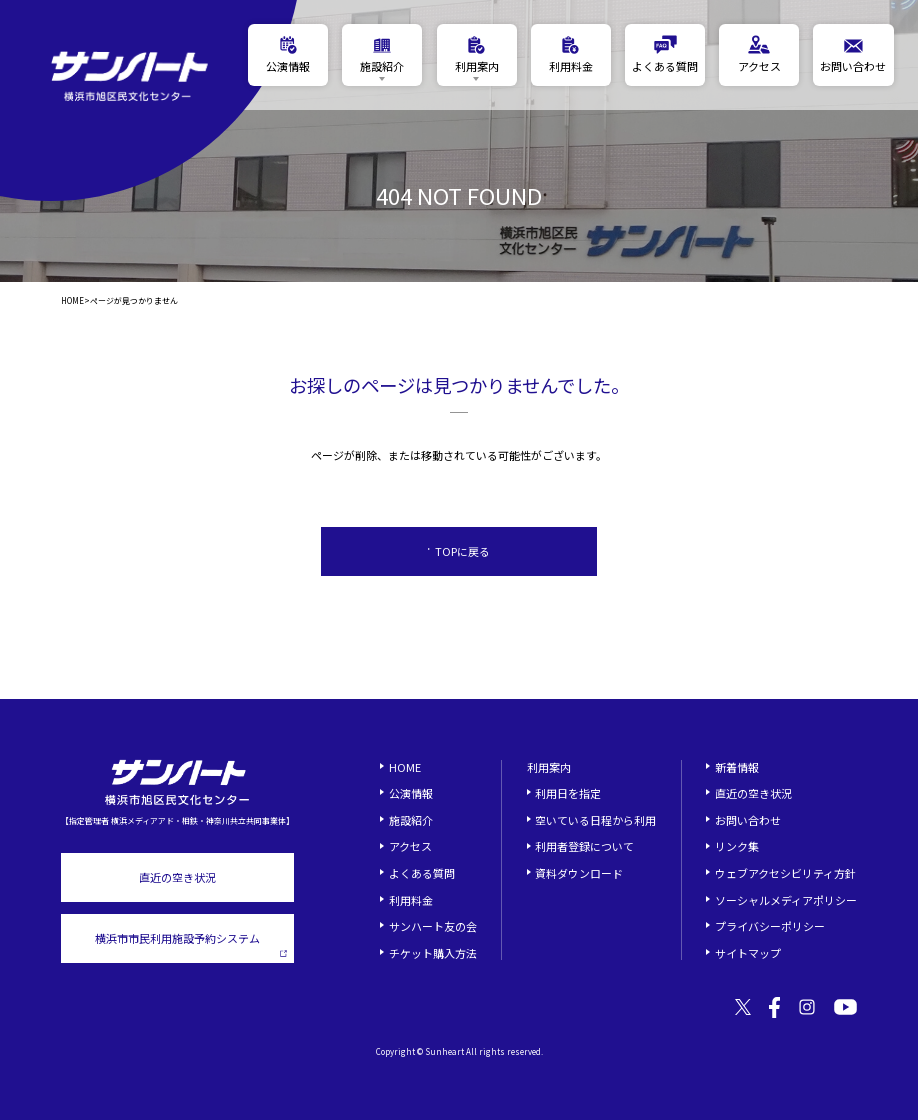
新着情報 (737, 767)
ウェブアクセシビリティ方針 (785, 873)
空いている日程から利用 (595, 820)
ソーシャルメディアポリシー (786, 900)
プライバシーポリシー (770, 926)
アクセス (410, 846)
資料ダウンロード (579, 873)
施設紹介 (411, 820)
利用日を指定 (568, 793)
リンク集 (737, 846)
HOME (72, 301)
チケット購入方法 (433, 953)
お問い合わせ (748, 820)
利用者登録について (584, 846)
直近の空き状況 (177, 877)
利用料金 (411, 900)
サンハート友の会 (433, 926)
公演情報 (411, 793)
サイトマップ (748, 953)
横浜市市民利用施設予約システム (191, 943)
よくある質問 (422, 873)
